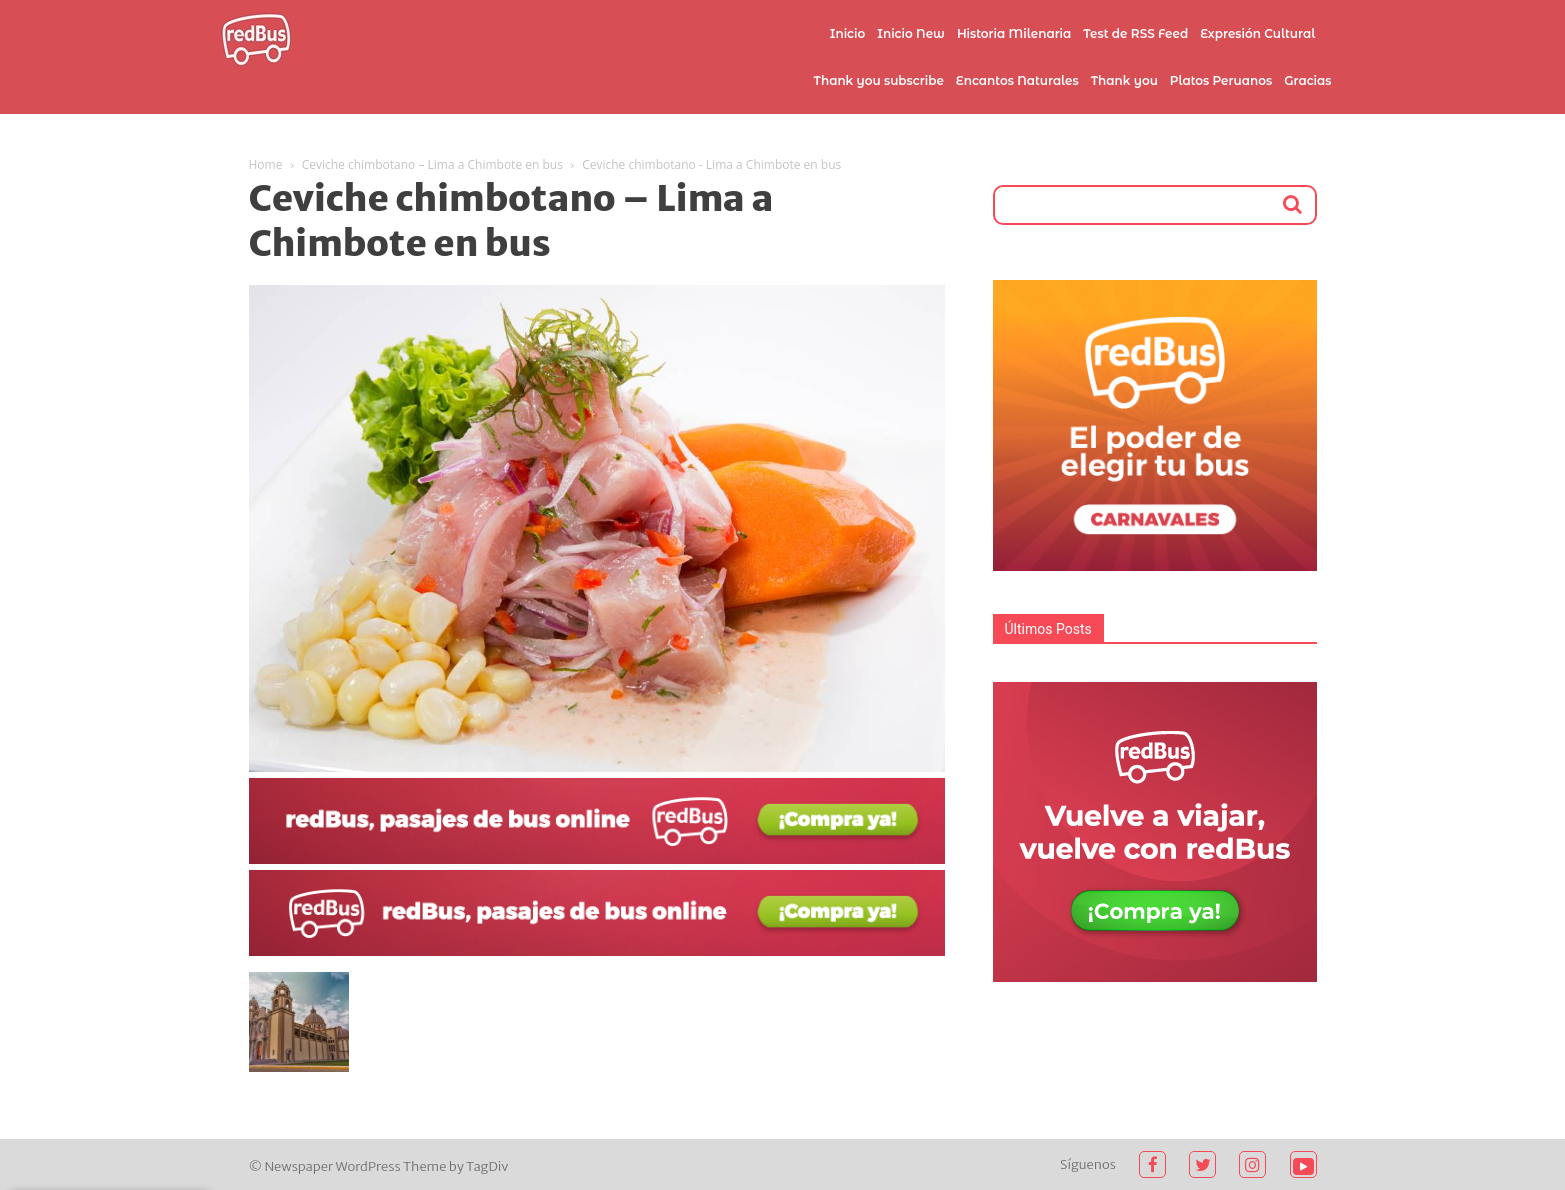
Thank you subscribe (878, 80)
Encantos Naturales (1017, 80)
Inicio (848, 33)
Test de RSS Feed (1135, 33)
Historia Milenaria (1014, 33)
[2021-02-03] (597, 859)
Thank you (1124, 80)
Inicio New (911, 33)
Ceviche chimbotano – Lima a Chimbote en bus (432, 164)
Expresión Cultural (1257, 33)
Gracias (1307, 80)
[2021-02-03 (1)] (597, 951)
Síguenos (1088, 1164)
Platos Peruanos (1221, 80)
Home (266, 164)
